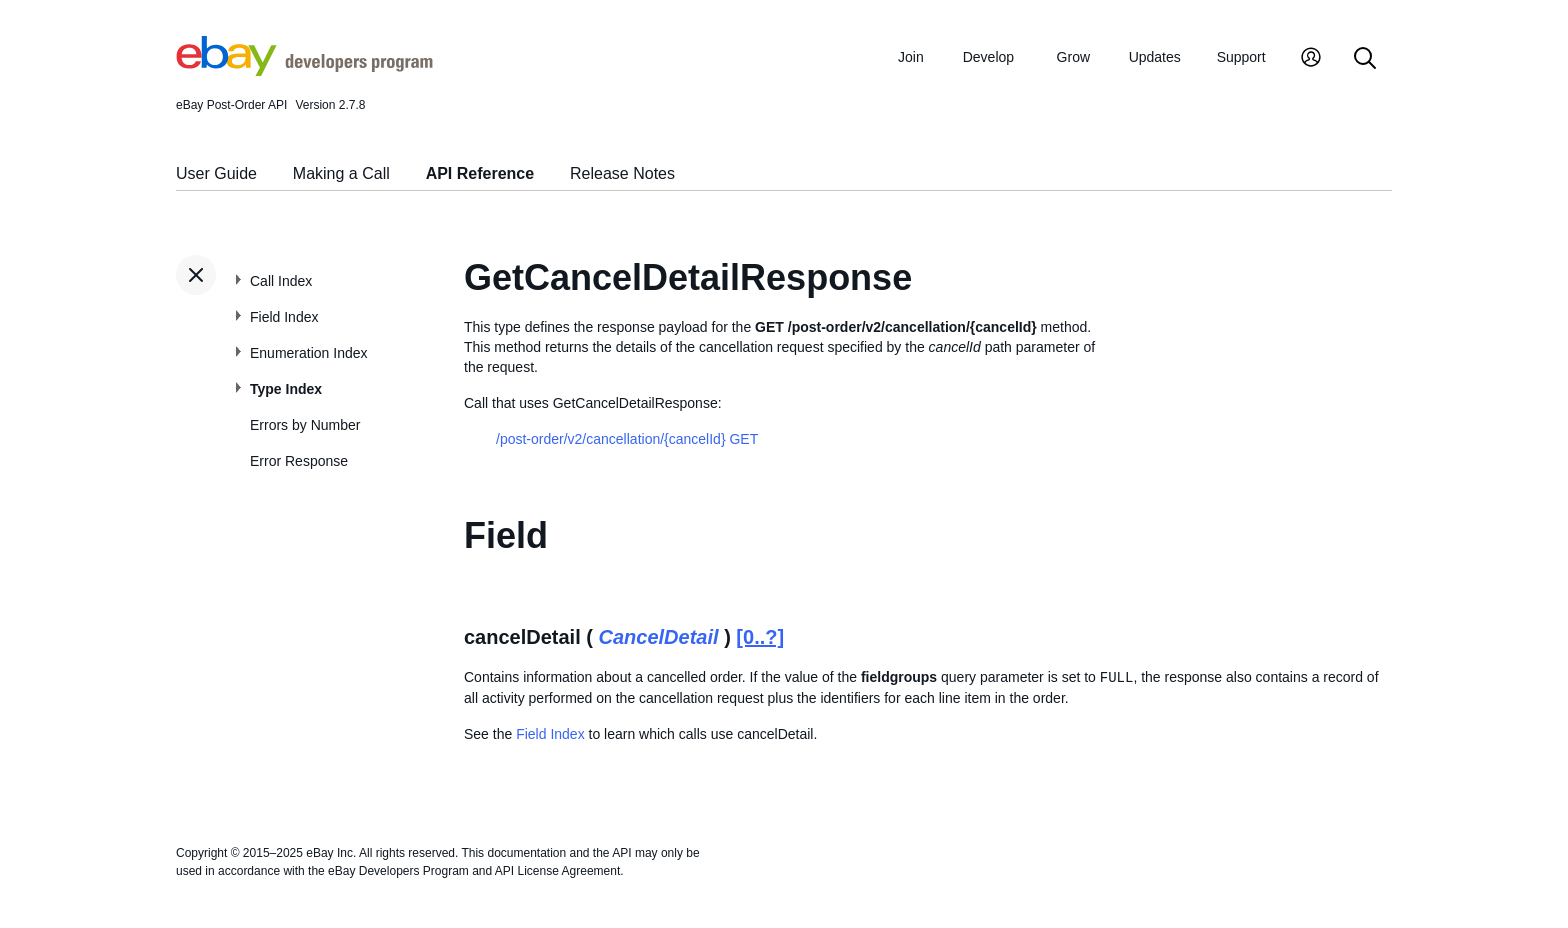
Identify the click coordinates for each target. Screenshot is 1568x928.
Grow (1073, 57)
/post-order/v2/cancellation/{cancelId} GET (627, 439)
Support (1241, 57)
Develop (988, 57)
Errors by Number (305, 425)
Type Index (286, 389)
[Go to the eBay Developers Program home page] (304, 71)
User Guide (216, 173)
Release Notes (622, 173)
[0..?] (760, 637)
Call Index (281, 281)
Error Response (299, 461)
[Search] (1365, 59)
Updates (1155, 57)
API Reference (480, 173)
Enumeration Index (309, 353)
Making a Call (341, 173)
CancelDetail (659, 637)
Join (911, 57)
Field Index (284, 317)
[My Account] (1311, 59)
